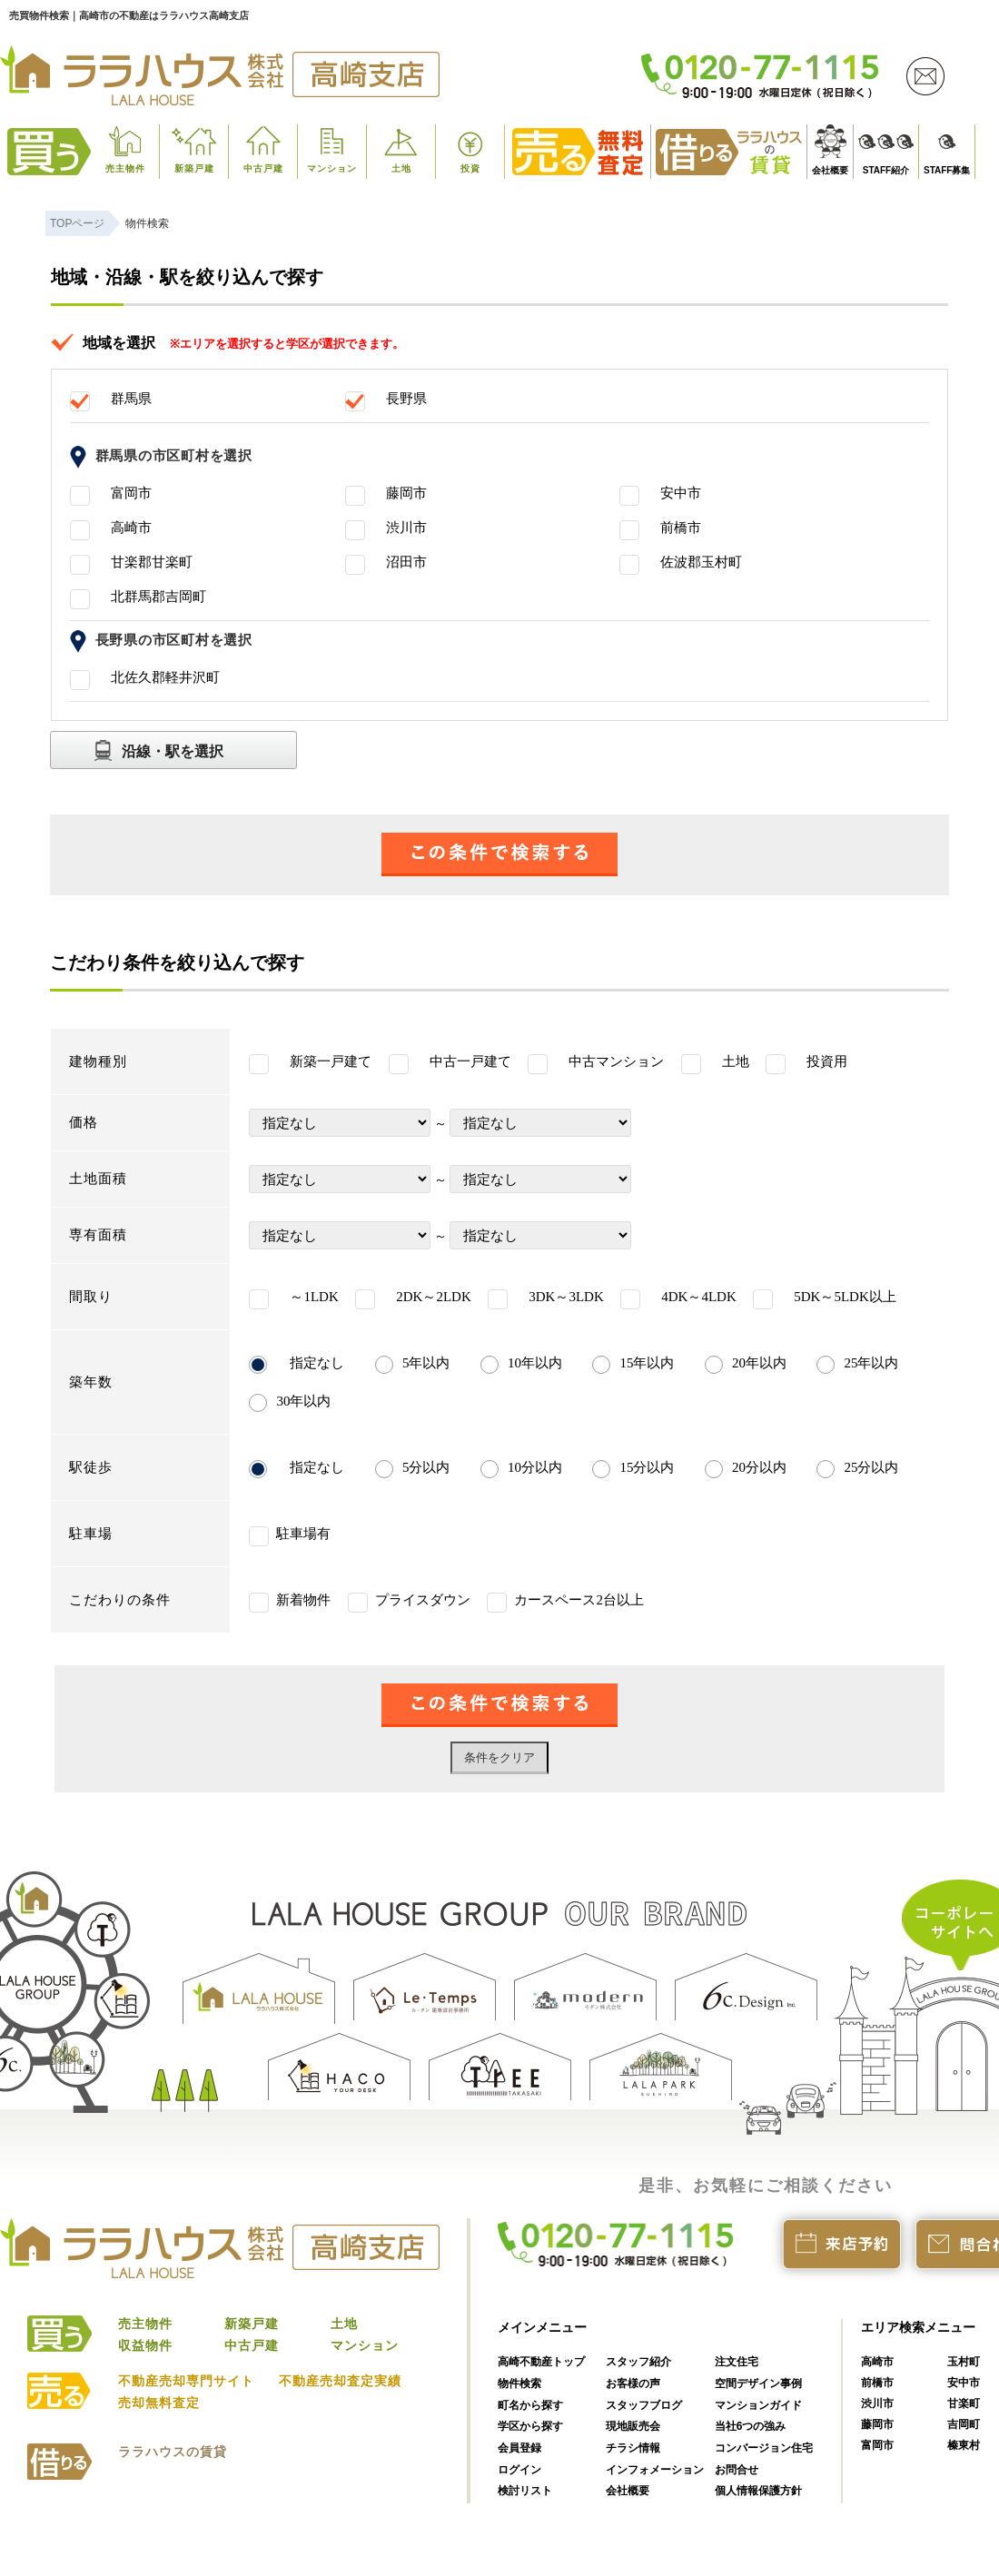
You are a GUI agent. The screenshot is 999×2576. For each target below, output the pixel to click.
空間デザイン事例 (758, 2383)
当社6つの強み (750, 2426)
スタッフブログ (644, 2405)
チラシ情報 (633, 2448)
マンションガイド (758, 2405)
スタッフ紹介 (638, 2361)
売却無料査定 (159, 2402)
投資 (470, 168)
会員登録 (519, 2448)
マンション (332, 168)
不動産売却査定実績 (340, 2381)
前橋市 (877, 2382)
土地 (401, 168)
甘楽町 (963, 2403)
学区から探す (530, 2426)
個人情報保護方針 (758, 2490)
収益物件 (145, 2345)
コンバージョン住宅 (764, 2448)
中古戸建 (263, 168)
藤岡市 (877, 2424)
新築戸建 (194, 168)
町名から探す (530, 2405)
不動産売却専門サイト (186, 2381)
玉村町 (963, 2361)
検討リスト (525, 2490)
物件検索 (519, 2383)
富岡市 (877, 2445)
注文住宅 (736, 2361)
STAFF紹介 (886, 170)
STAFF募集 (947, 170)
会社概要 (830, 170)
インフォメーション (655, 2469)
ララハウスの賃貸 (172, 2451)
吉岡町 (963, 2424)
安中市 (963, 2382)
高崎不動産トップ (541, 2361)
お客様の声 (633, 2383)
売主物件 (125, 168)
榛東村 (963, 2445)
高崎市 (877, 2361)
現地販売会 (633, 2426)
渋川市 (877, 2403)
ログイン (519, 2469)
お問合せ (736, 2469)
